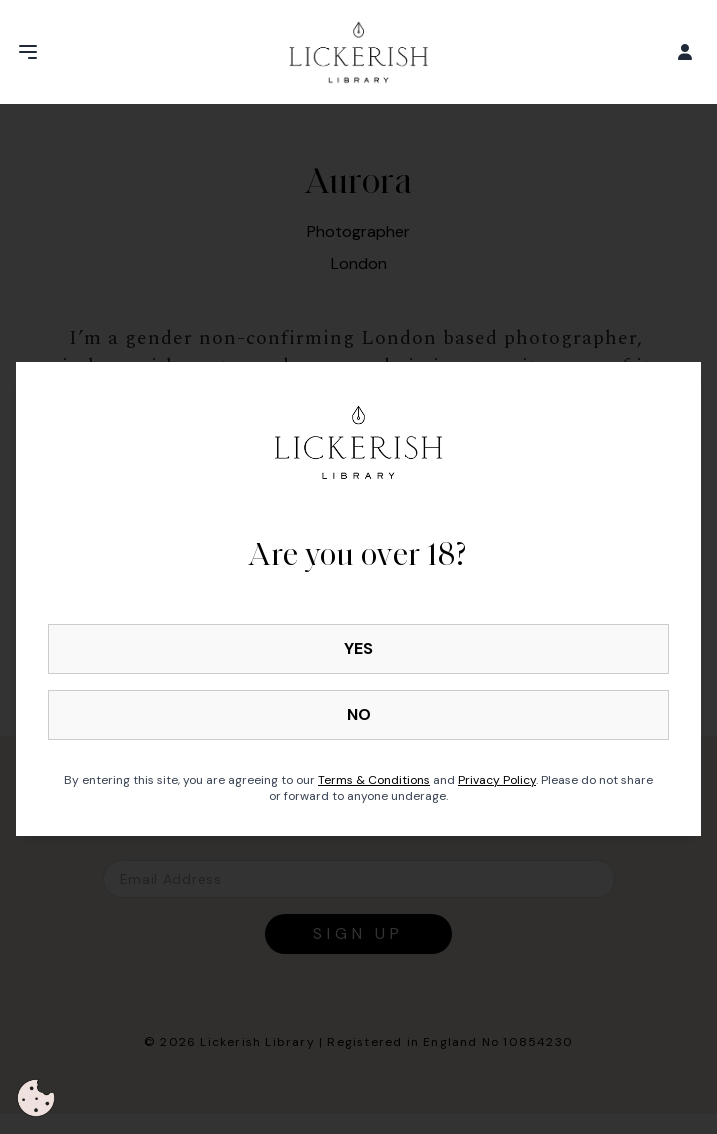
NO (359, 714)
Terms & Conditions (374, 780)
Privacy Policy (497, 780)
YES (358, 648)
